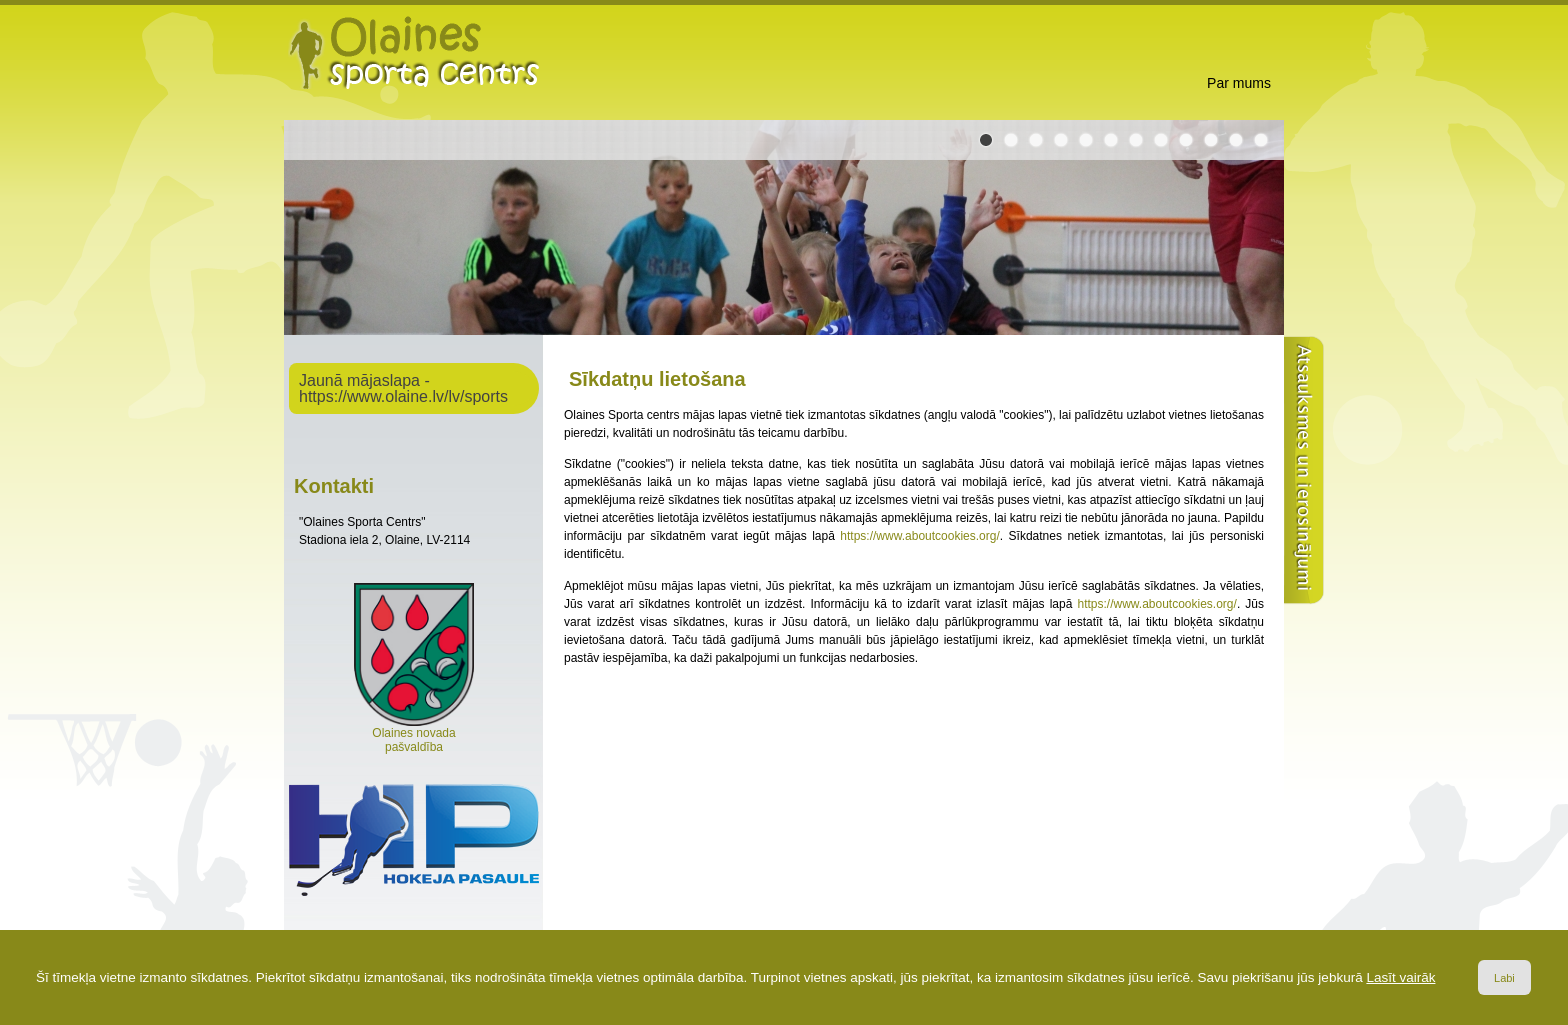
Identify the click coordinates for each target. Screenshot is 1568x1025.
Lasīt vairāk (1400, 977)
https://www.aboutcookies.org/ (919, 536)
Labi (1504, 978)
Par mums (1239, 83)
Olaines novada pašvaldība (414, 734)
